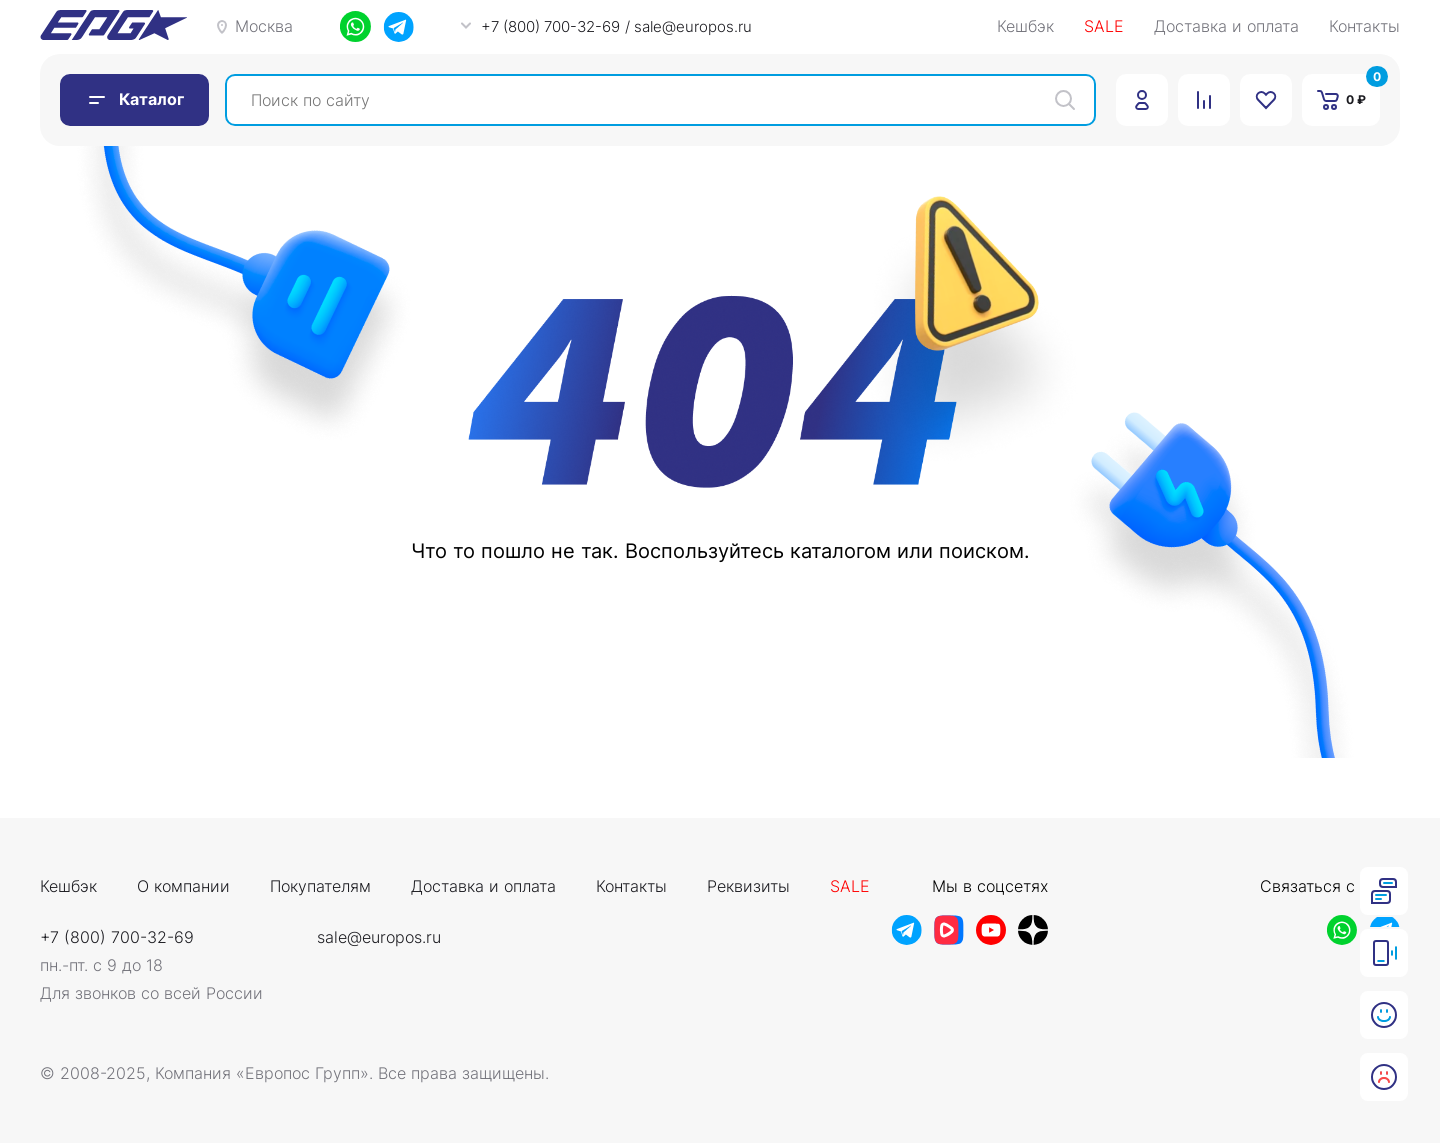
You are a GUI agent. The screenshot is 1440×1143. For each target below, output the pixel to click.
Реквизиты (748, 887)
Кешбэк (1025, 27)
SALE (1104, 27)
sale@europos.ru (379, 937)
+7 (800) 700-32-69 (117, 937)
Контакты (1364, 27)
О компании (183, 887)
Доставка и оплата (1226, 27)
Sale (850, 887)
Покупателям (320, 887)
